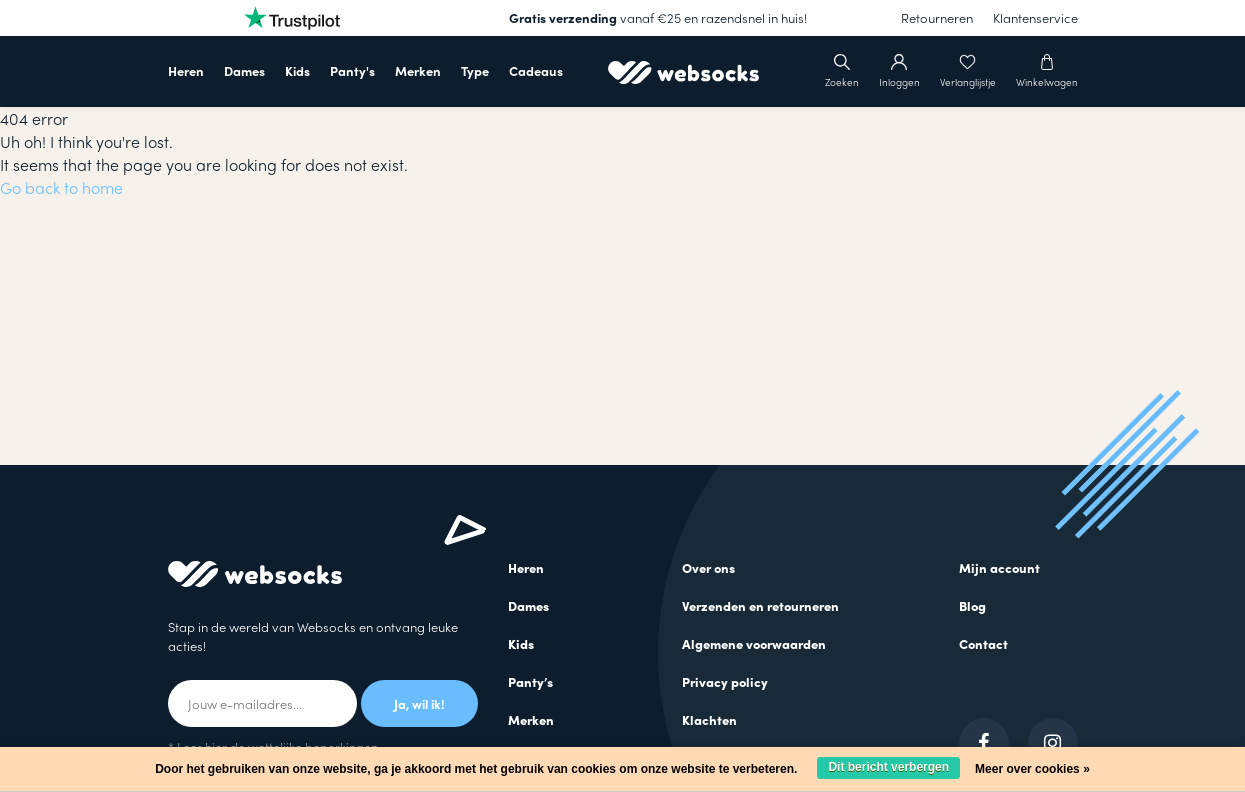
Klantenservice (1035, 17)
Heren (186, 70)
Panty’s (530, 681)
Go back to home (61, 187)
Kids (297, 70)
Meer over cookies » (1032, 769)
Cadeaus (536, 70)
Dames (244, 70)
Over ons (708, 567)
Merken (418, 70)
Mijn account (999, 567)
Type (475, 70)
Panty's (352, 70)
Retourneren (937, 17)
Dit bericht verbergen (888, 767)
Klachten (709, 719)
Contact (983, 643)
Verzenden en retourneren (760, 605)
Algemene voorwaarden (754, 643)
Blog (972, 605)
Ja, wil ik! (419, 703)
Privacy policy (725, 681)
